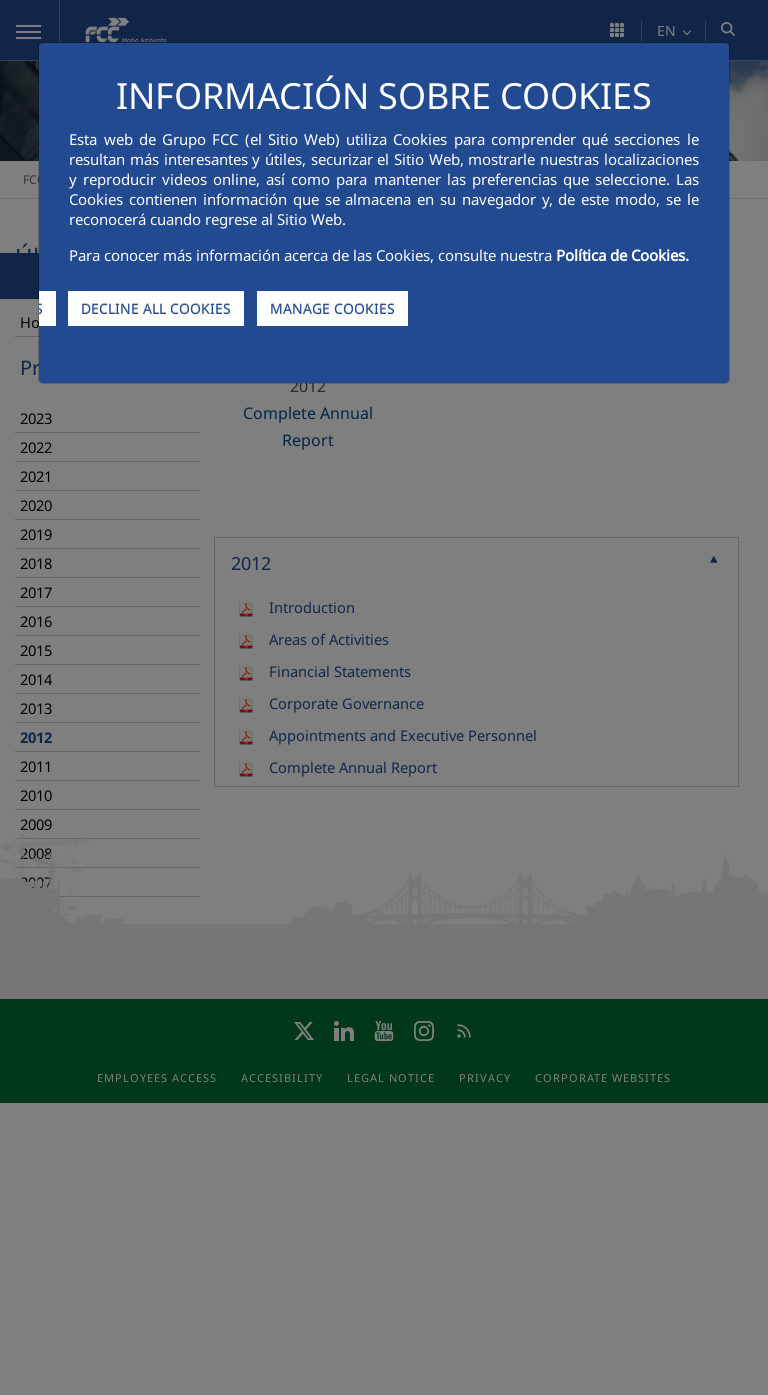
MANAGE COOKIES (332, 308)
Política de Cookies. (622, 255)
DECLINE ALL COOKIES (156, 308)
